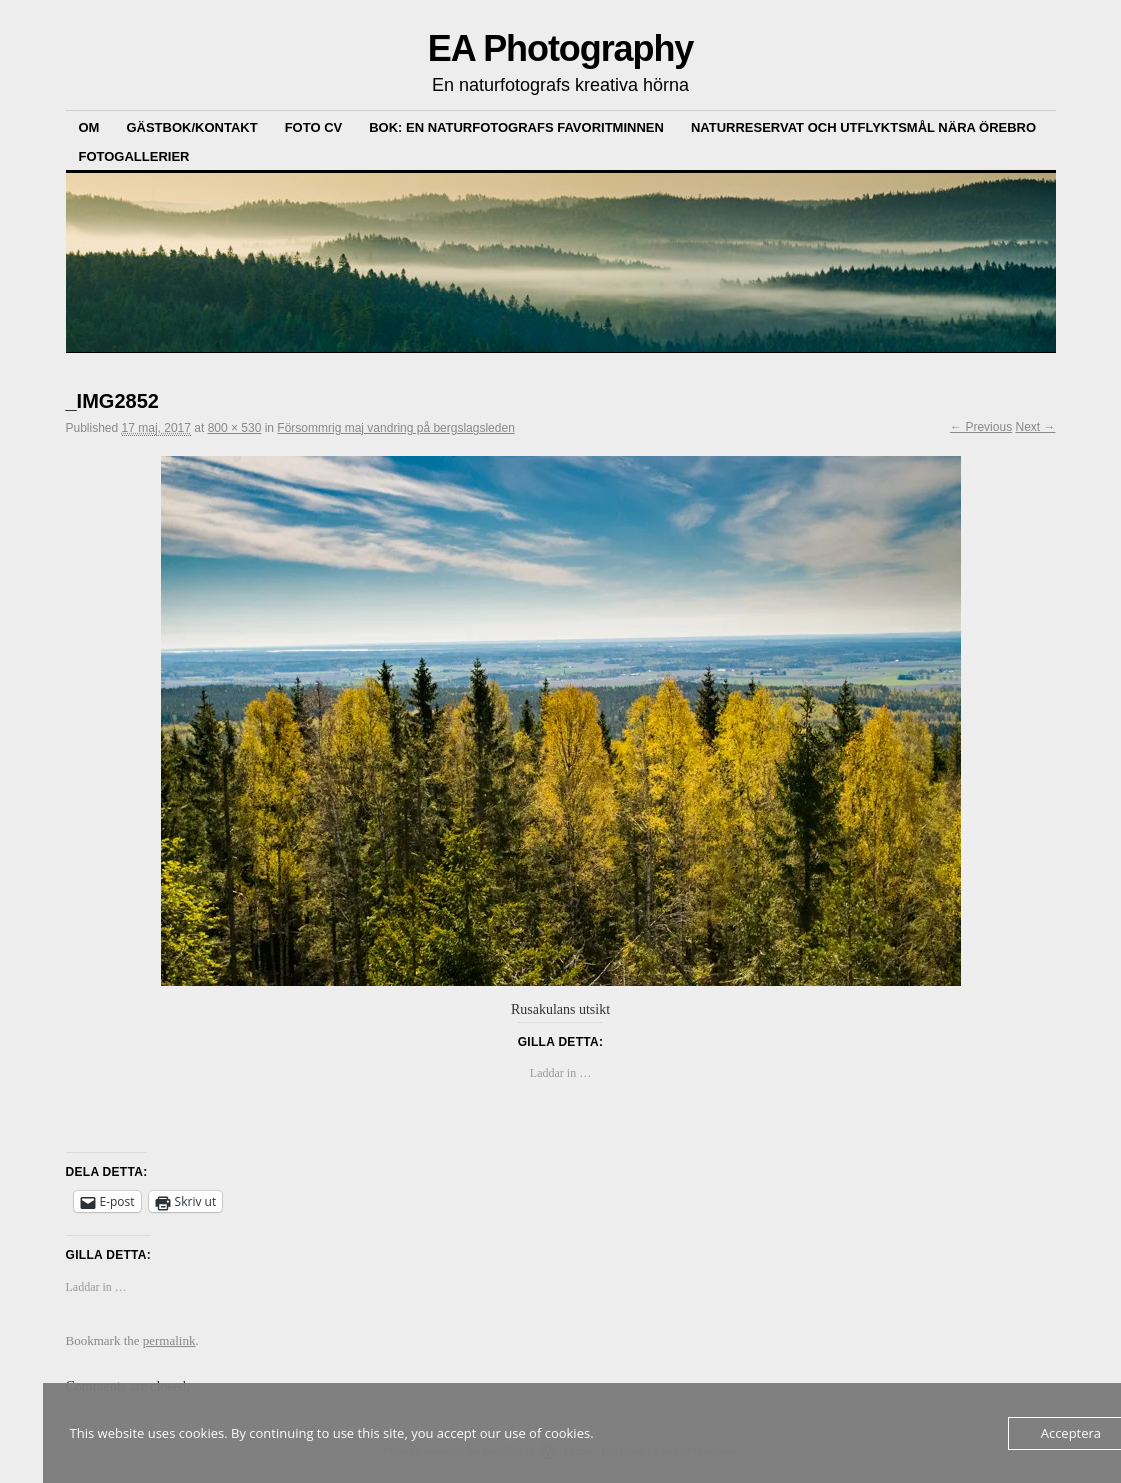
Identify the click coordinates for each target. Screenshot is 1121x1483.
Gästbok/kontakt (191, 127)
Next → (1035, 427)
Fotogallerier (134, 156)
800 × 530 (235, 428)
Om (89, 127)
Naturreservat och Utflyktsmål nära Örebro (863, 127)
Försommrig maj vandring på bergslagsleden (395, 428)
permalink (169, 1340)
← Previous (981, 427)
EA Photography (561, 48)
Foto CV (314, 127)
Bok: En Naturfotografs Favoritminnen (516, 127)
